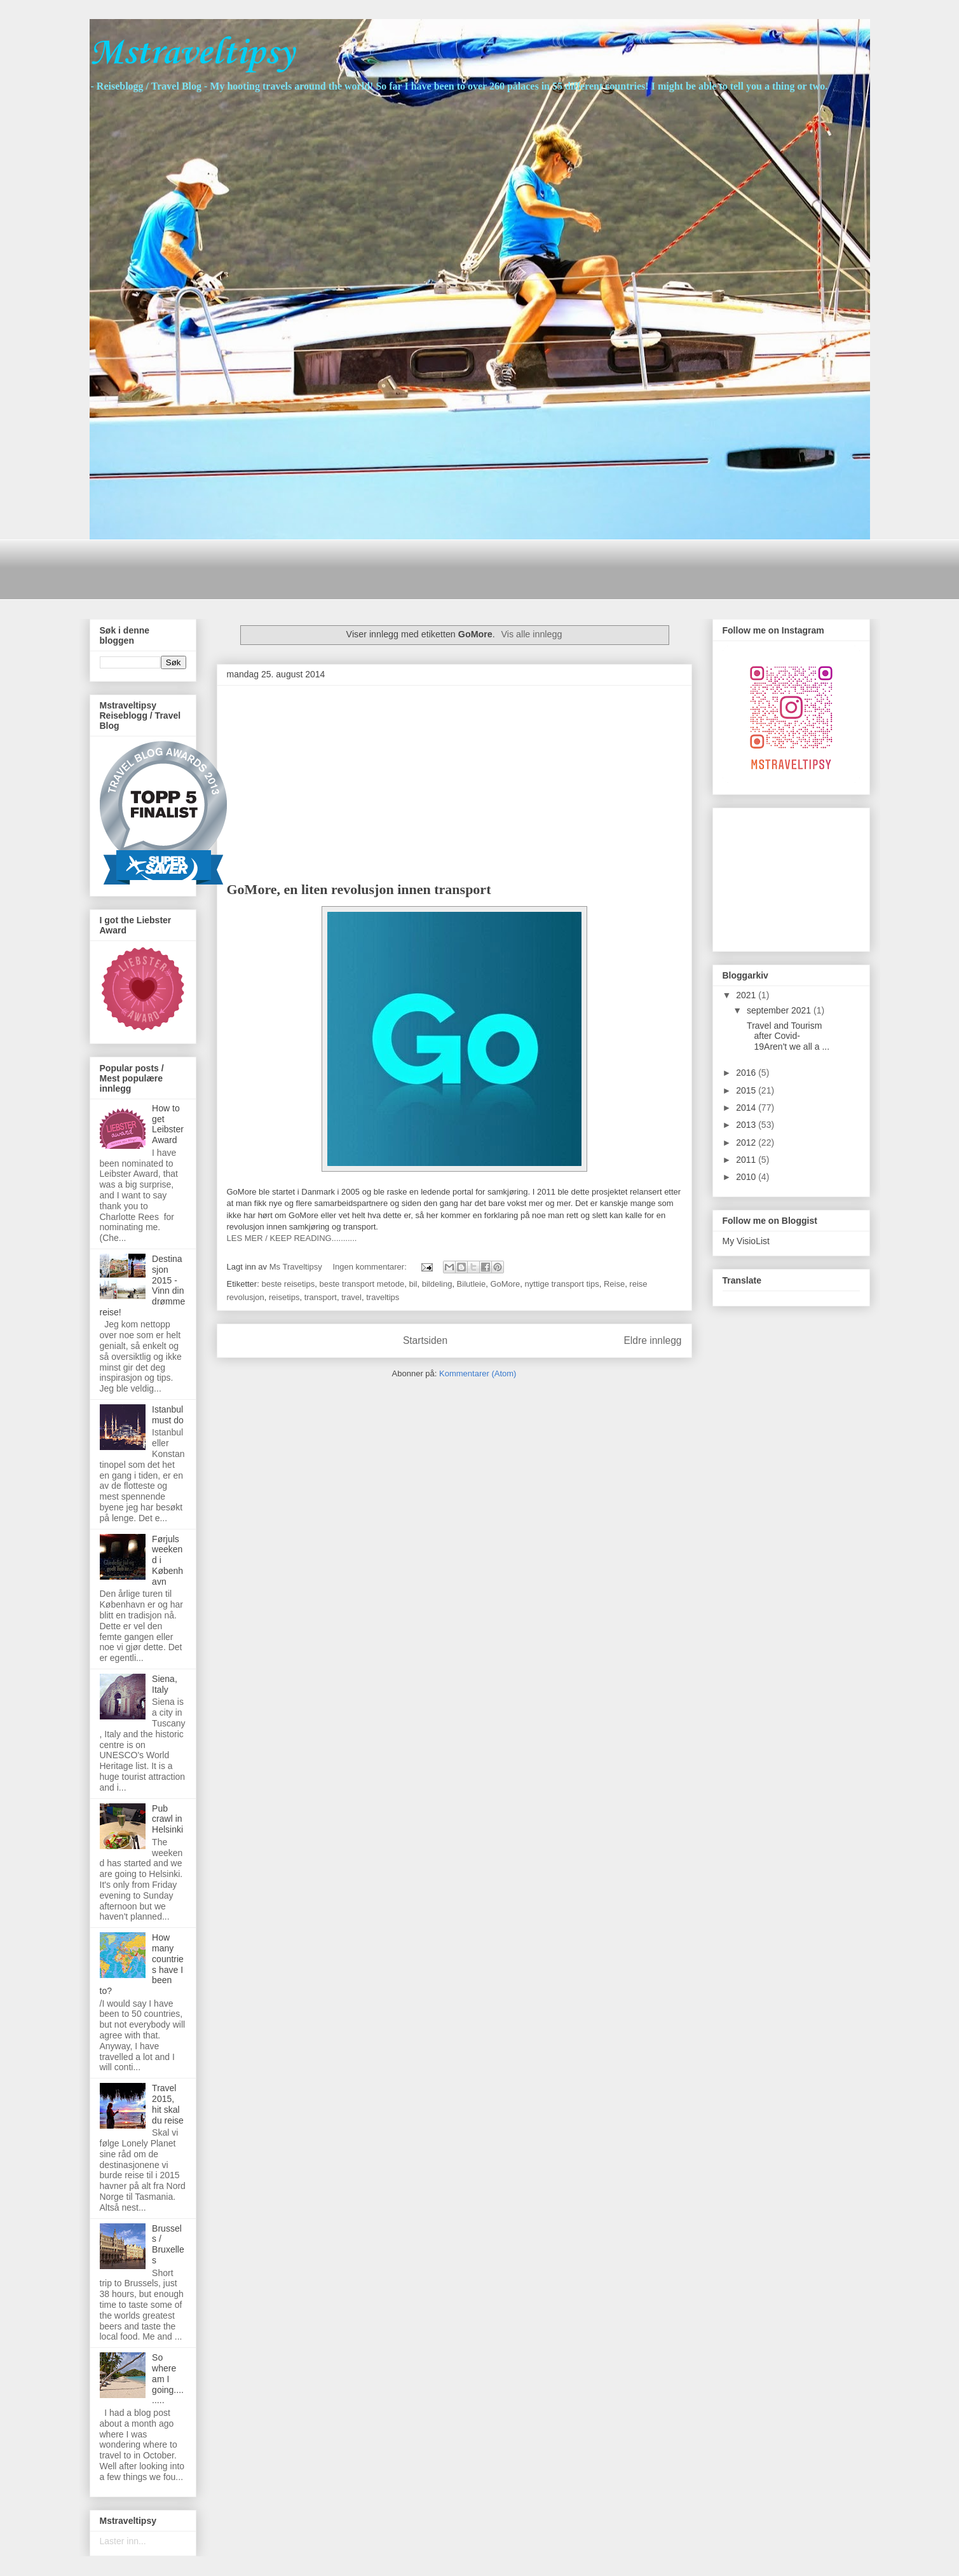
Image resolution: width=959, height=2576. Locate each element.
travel (351, 1297)
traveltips (382, 1297)
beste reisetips (288, 1284)
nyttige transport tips (562, 1284)
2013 (747, 1125)
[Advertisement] (321, 568)
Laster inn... (123, 2541)
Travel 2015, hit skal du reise (168, 2104)
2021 (747, 995)
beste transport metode (361, 1284)
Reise (614, 1284)
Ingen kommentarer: (370, 1266)
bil (413, 1284)
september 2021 (780, 1010)
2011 (747, 1160)
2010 (747, 1177)
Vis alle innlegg (531, 634)
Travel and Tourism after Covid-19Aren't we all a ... (786, 1036)
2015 (747, 1090)
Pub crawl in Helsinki (167, 1819)
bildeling (437, 1284)
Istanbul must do (168, 1414)
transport (320, 1297)
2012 (747, 1142)
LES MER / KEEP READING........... (292, 1238)
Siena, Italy (164, 1684)
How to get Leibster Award (168, 1124)
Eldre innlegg (652, 1340)
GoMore (505, 1284)
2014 (747, 1107)
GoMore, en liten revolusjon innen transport (359, 889)
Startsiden (425, 1340)
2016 (747, 1073)
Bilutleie (471, 1284)
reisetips (284, 1297)
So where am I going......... (168, 2378)
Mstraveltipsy (192, 53)
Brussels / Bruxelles (168, 2244)
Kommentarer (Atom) (477, 1373)
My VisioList (746, 1241)
